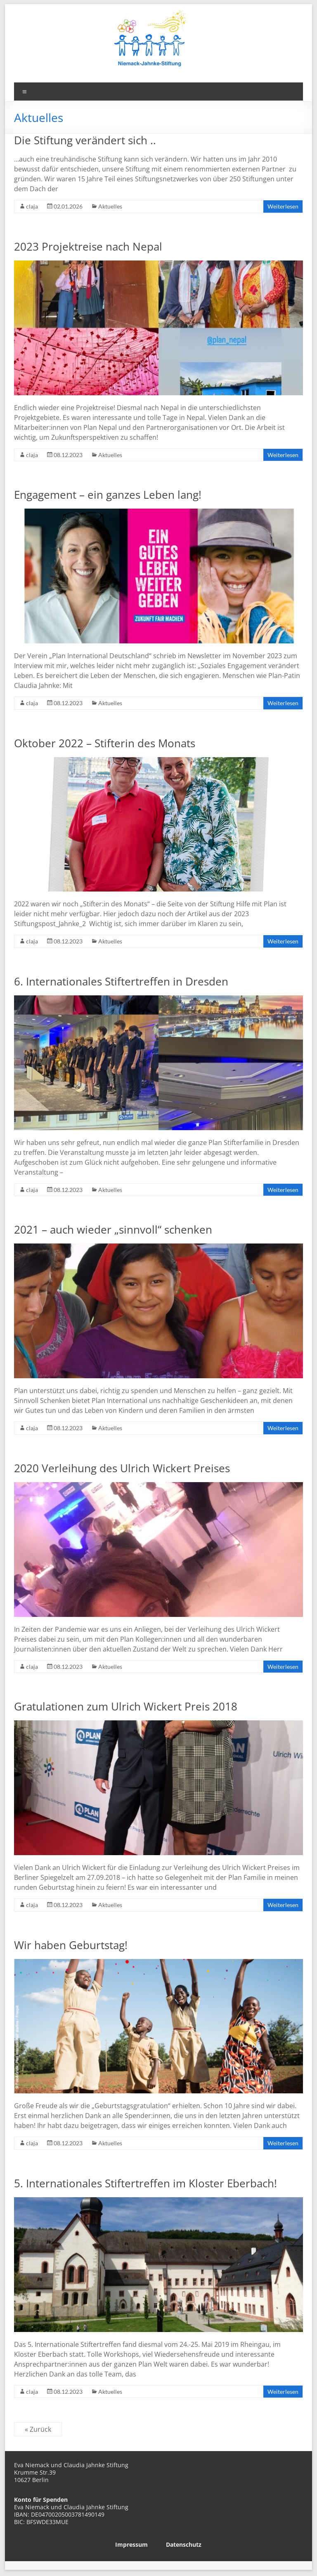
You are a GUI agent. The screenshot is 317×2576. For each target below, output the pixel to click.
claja (32, 206)
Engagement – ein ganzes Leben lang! (107, 494)
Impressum (131, 2544)
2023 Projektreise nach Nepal (88, 246)
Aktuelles (110, 206)
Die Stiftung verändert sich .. (85, 140)
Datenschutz (183, 2544)
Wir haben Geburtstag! (71, 1945)
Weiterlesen (282, 206)
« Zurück (38, 2429)
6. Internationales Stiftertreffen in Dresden (121, 981)
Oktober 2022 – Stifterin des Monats (104, 743)
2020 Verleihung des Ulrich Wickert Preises (122, 1468)
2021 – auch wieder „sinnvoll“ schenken (113, 1229)
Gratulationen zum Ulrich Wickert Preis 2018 (125, 1706)
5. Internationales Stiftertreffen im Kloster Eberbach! (145, 2183)
